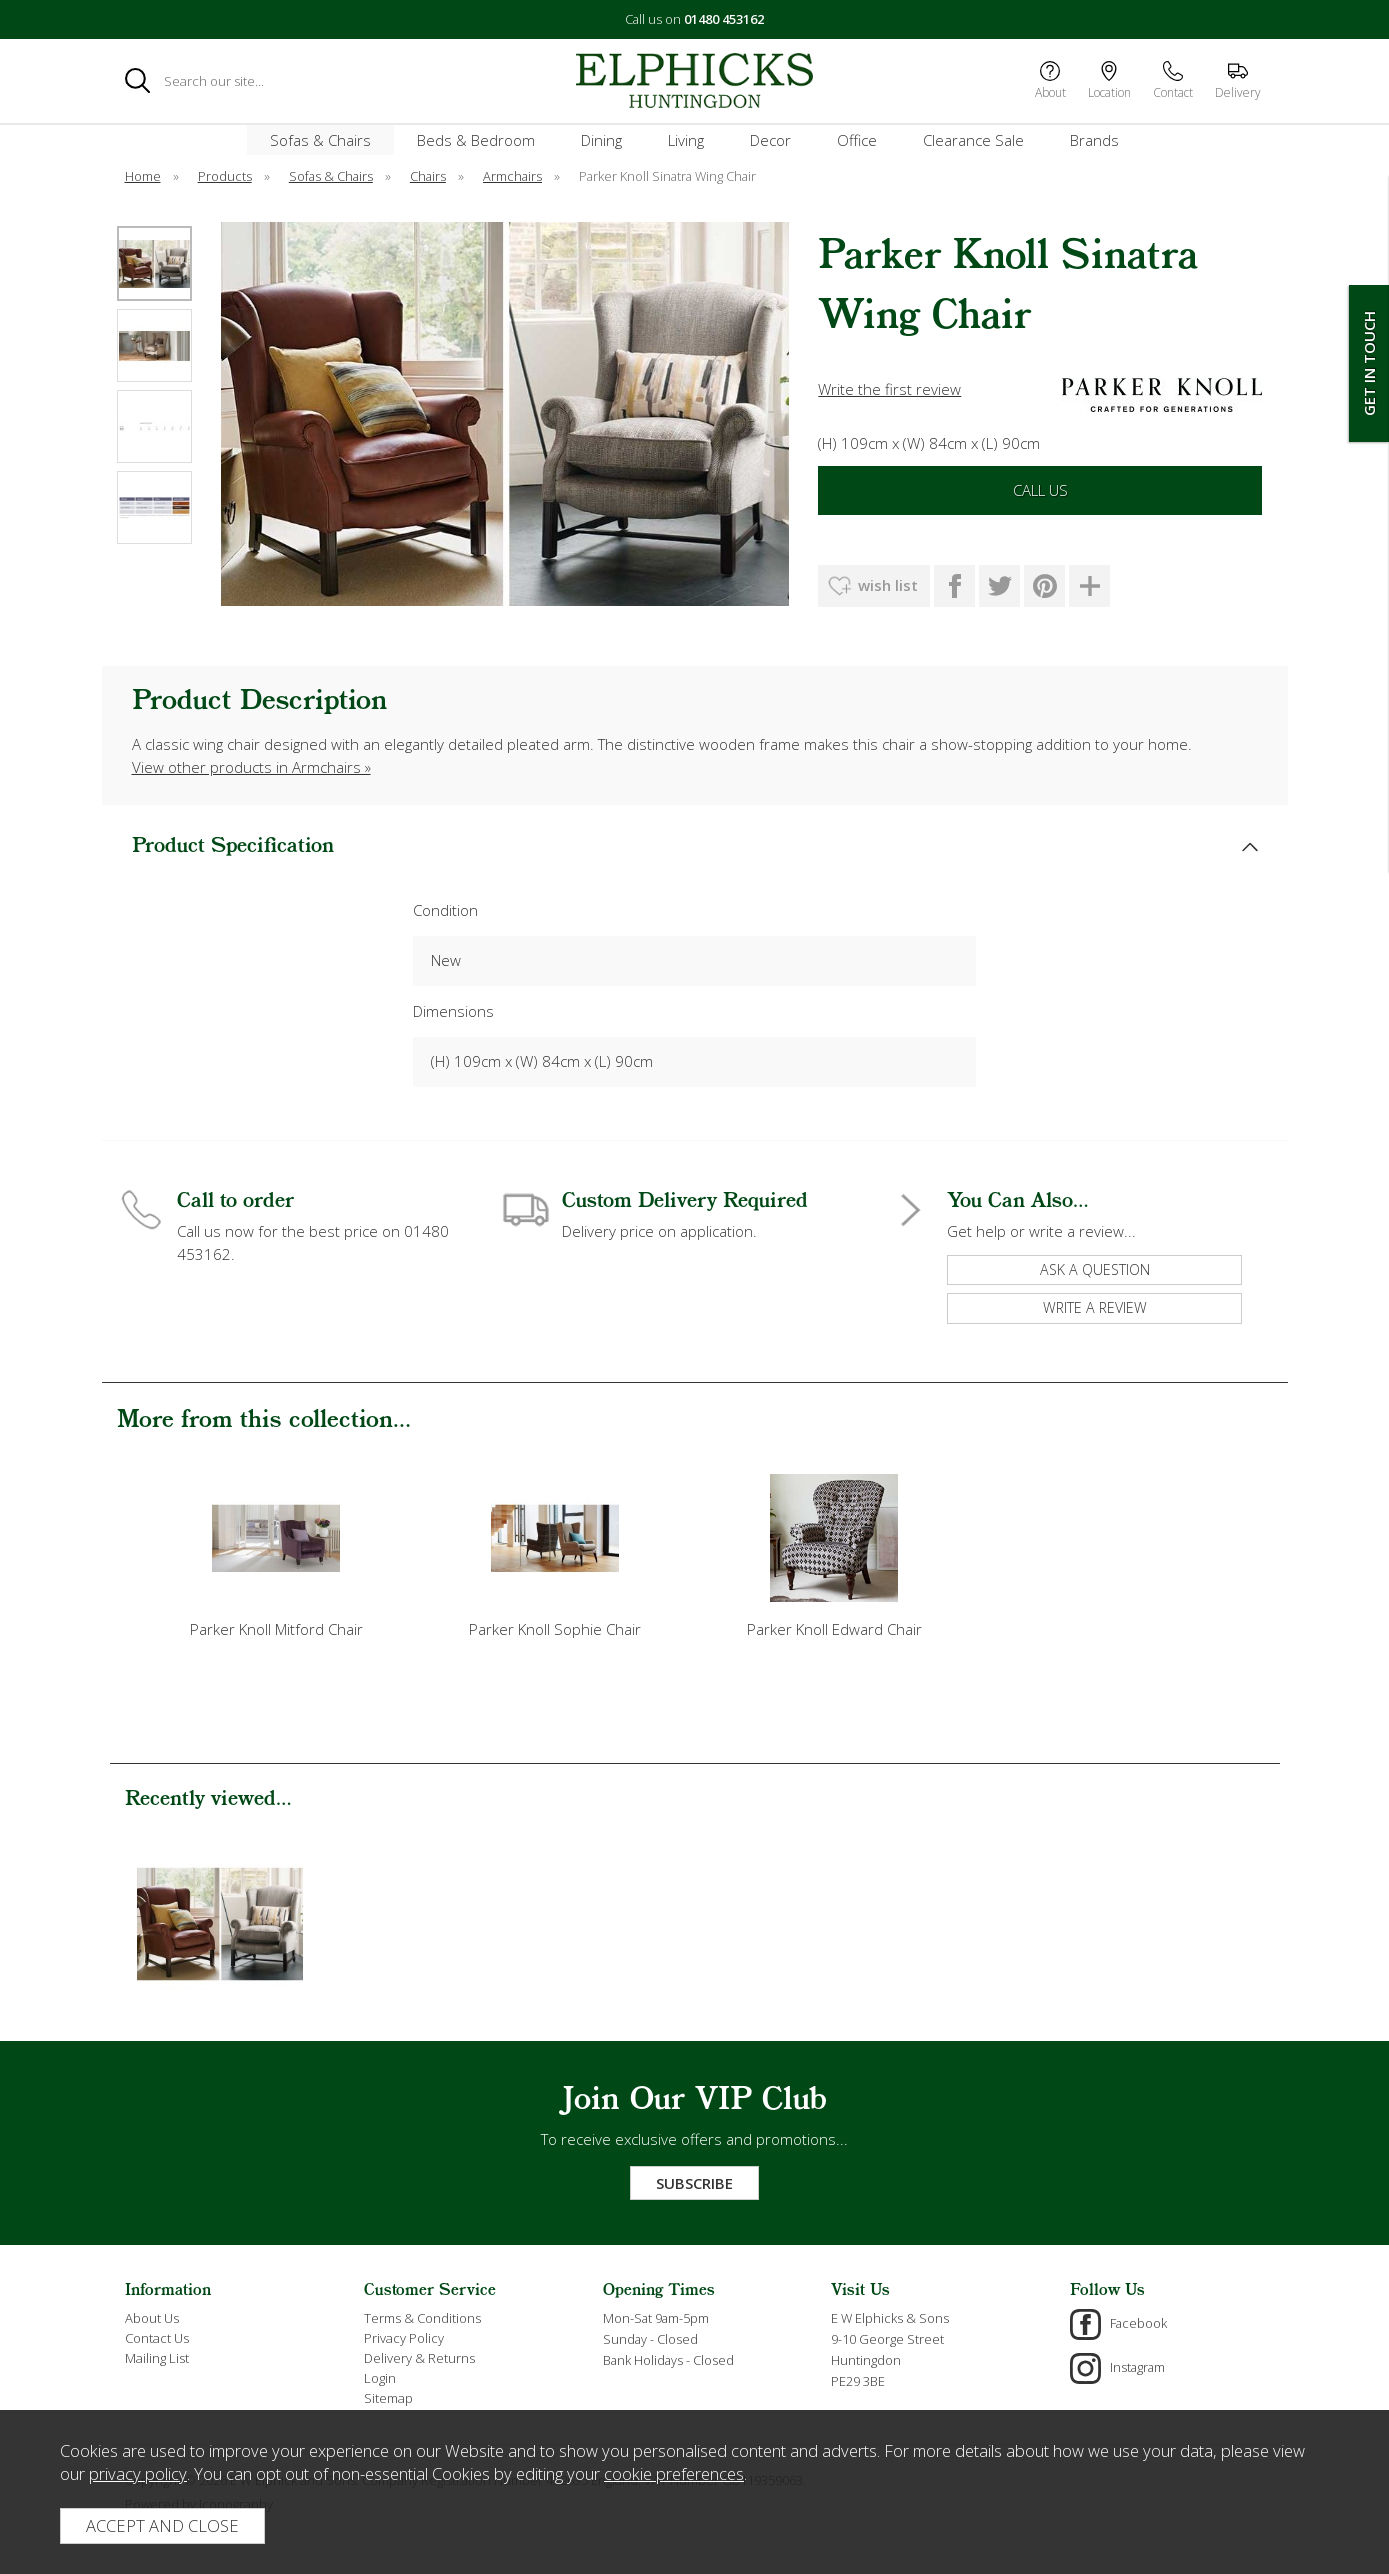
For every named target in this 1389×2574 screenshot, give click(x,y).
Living (686, 140)
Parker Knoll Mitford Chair (276, 1629)
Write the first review (889, 389)
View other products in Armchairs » (251, 767)
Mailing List (157, 2358)
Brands (1094, 140)
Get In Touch (1369, 363)
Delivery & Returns (419, 2358)
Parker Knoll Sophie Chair (555, 1629)
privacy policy (138, 2473)
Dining (601, 140)
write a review (1095, 1307)
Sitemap (388, 2398)
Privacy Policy (404, 2338)
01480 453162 (724, 19)
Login (380, 2378)
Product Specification (233, 846)
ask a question (1095, 1269)
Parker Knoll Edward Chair (834, 1629)
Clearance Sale (973, 140)
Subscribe (694, 2183)
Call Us (1040, 490)
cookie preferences (674, 2473)
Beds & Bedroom (476, 140)
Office (857, 140)
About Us (152, 2318)
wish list (888, 585)
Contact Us (157, 2338)
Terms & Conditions (422, 2318)
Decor (770, 140)
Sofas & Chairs (320, 140)
